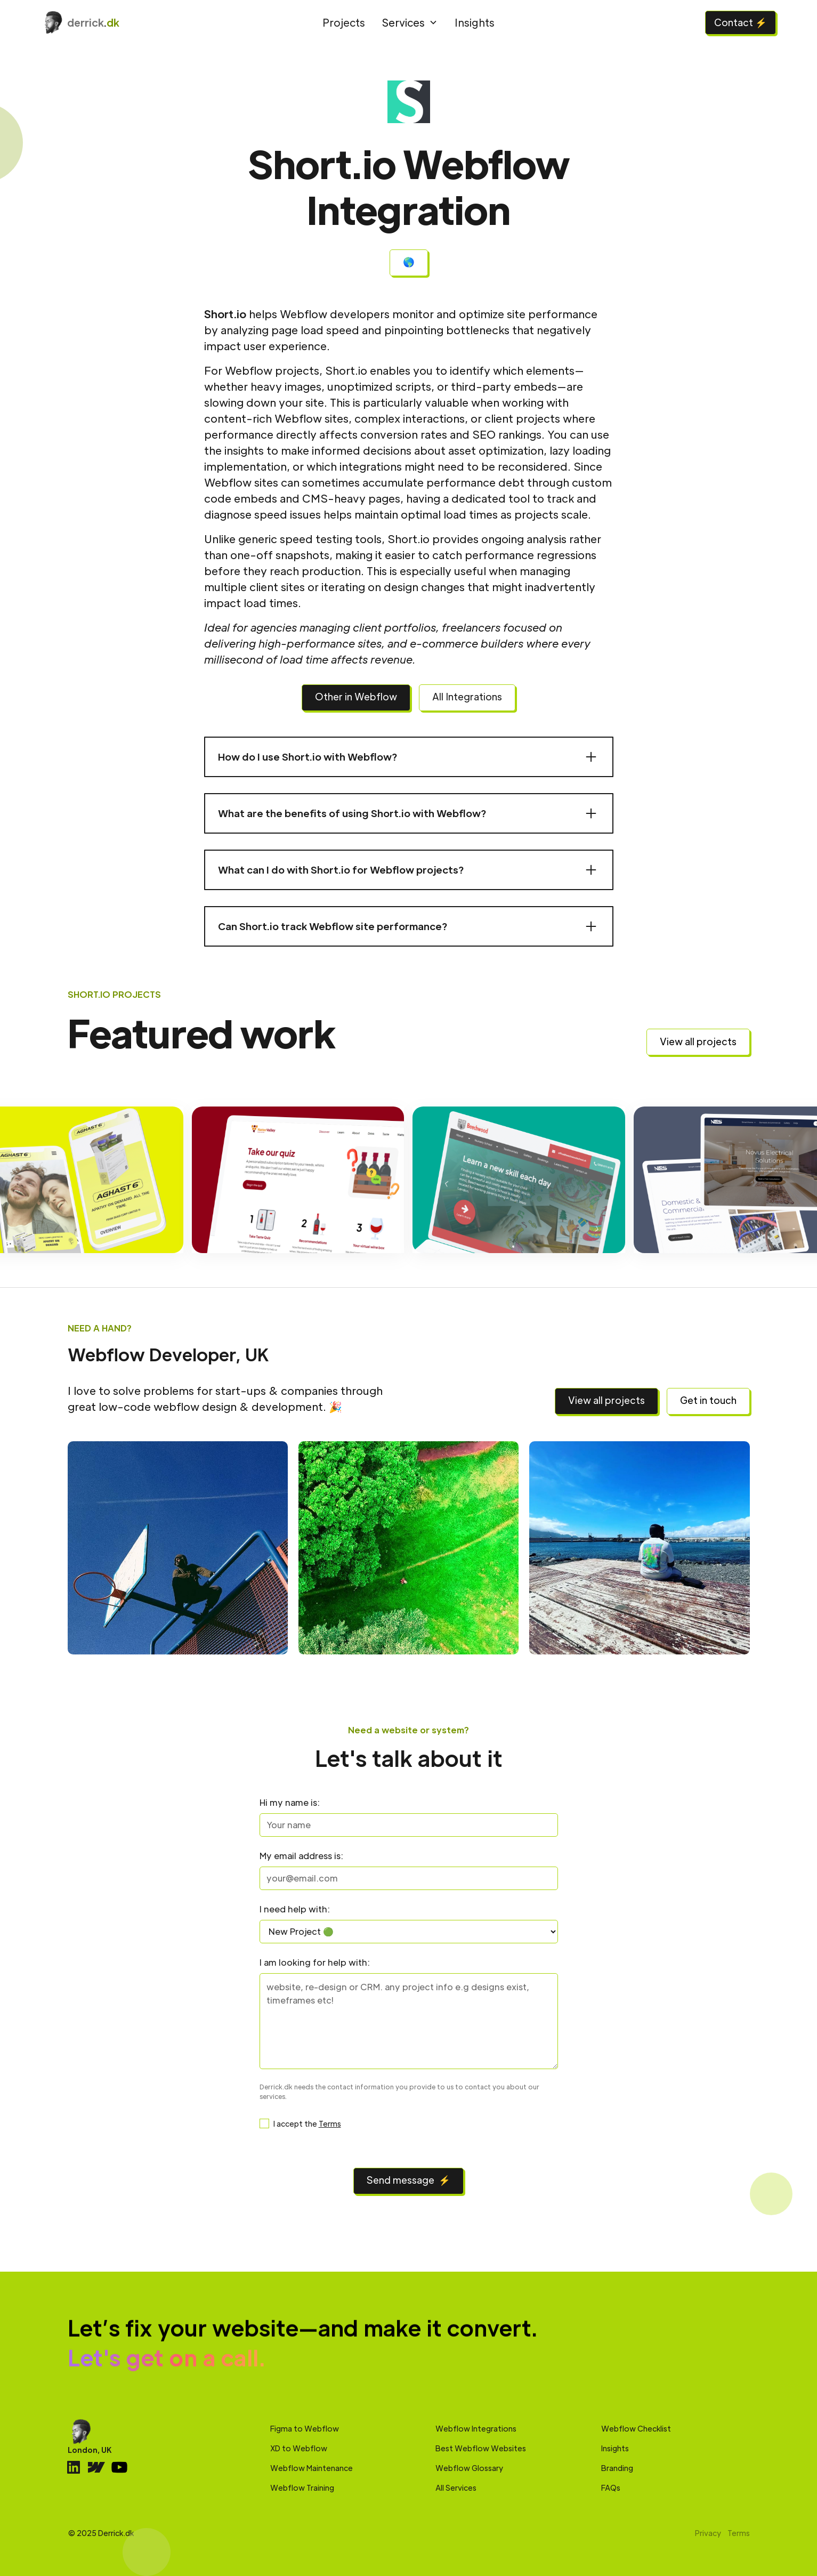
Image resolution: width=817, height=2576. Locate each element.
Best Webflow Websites (480, 2448)
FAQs (610, 2487)
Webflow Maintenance (311, 2468)
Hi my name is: (290, 1802)
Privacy (708, 2533)
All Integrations (467, 696)
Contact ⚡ (740, 22)
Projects (343, 22)
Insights (475, 22)
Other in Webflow (356, 696)
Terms (330, 2123)
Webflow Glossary (469, 2468)
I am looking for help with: (315, 1962)
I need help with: (295, 1909)
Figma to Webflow (304, 2428)
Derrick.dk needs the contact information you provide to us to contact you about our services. (399, 2091)
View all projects (698, 1041)
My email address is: (301, 1855)
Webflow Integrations (475, 2428)
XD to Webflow (298, 2448)
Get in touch (708, 1400)
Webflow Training (302, 2487)
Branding (617, 2468)
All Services (455, 2487)
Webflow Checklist (636, 2428)
